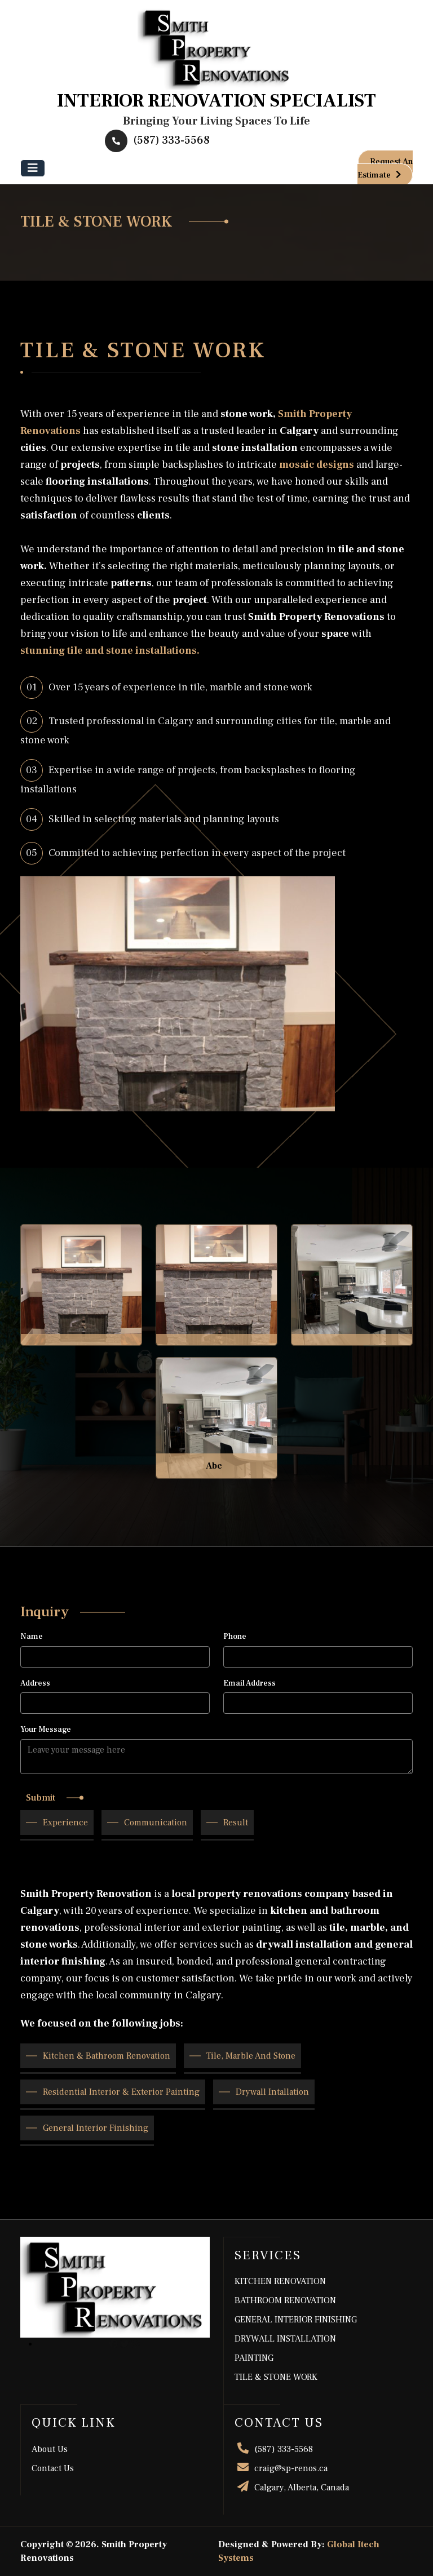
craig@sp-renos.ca (281, 2468)
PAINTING (254, 2358)
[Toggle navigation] (32, 168)
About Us (50, 2449)
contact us (53, 2468)
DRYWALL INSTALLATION (285, 2338)
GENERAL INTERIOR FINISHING (296, 2319)
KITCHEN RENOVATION (280, 2281)
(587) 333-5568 (157, 140)
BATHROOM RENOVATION (285, 2300)
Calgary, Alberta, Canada (292, 2487)
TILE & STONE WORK (276, 2377)
